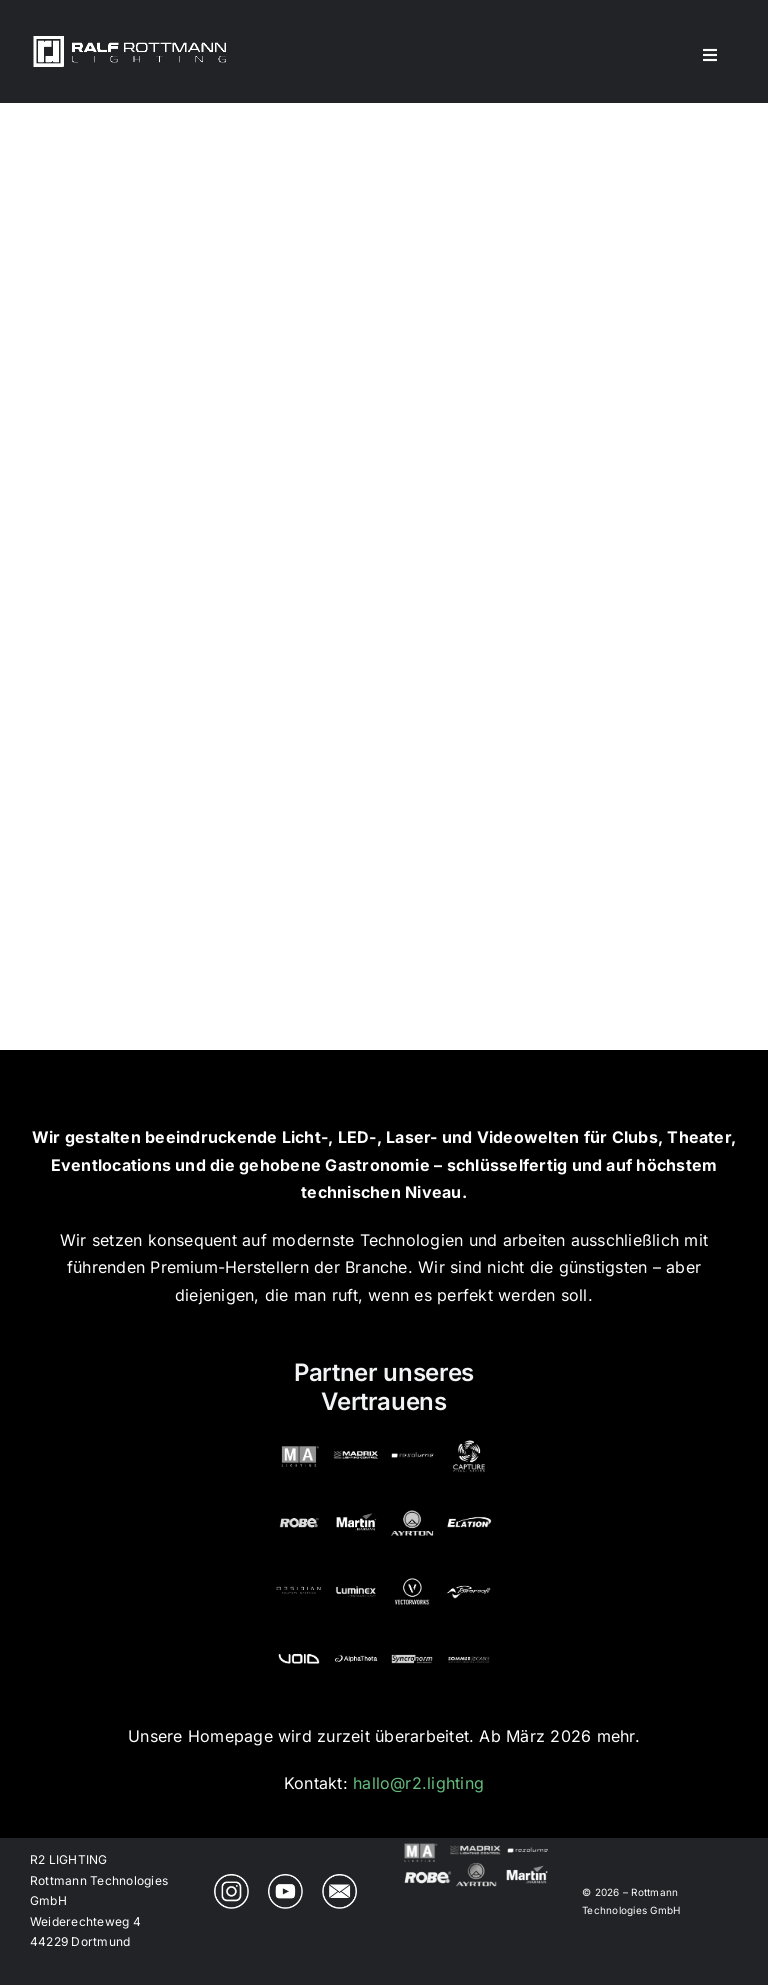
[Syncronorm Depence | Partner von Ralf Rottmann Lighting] (412, 1643)
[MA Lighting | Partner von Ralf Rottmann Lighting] (299, 1440)
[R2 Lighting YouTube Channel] (285, 1882)
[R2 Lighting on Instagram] (231, 1882)
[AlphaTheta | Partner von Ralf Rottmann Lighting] (356, 1643)
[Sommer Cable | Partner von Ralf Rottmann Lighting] (469, 1643)
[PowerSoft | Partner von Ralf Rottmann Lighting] (469, 1575)
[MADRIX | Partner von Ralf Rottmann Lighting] (356, 1440)
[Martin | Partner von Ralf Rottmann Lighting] (356, 1507)
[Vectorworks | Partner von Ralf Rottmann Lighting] (412, 1575)
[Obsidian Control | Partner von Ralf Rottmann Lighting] (299, 1575)
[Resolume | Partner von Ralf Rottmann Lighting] (412, 1440)
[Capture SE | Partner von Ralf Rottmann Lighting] (469, 1440)
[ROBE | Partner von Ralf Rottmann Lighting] (299, 1507)
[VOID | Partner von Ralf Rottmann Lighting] (299, 1643)
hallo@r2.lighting (418, 1783)
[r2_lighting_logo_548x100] (130, 41)
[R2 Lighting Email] (339, 1882)
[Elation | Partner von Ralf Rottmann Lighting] (469, 1507)
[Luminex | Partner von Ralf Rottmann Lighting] (356, 1575)
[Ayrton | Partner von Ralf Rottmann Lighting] (412, 1507)
